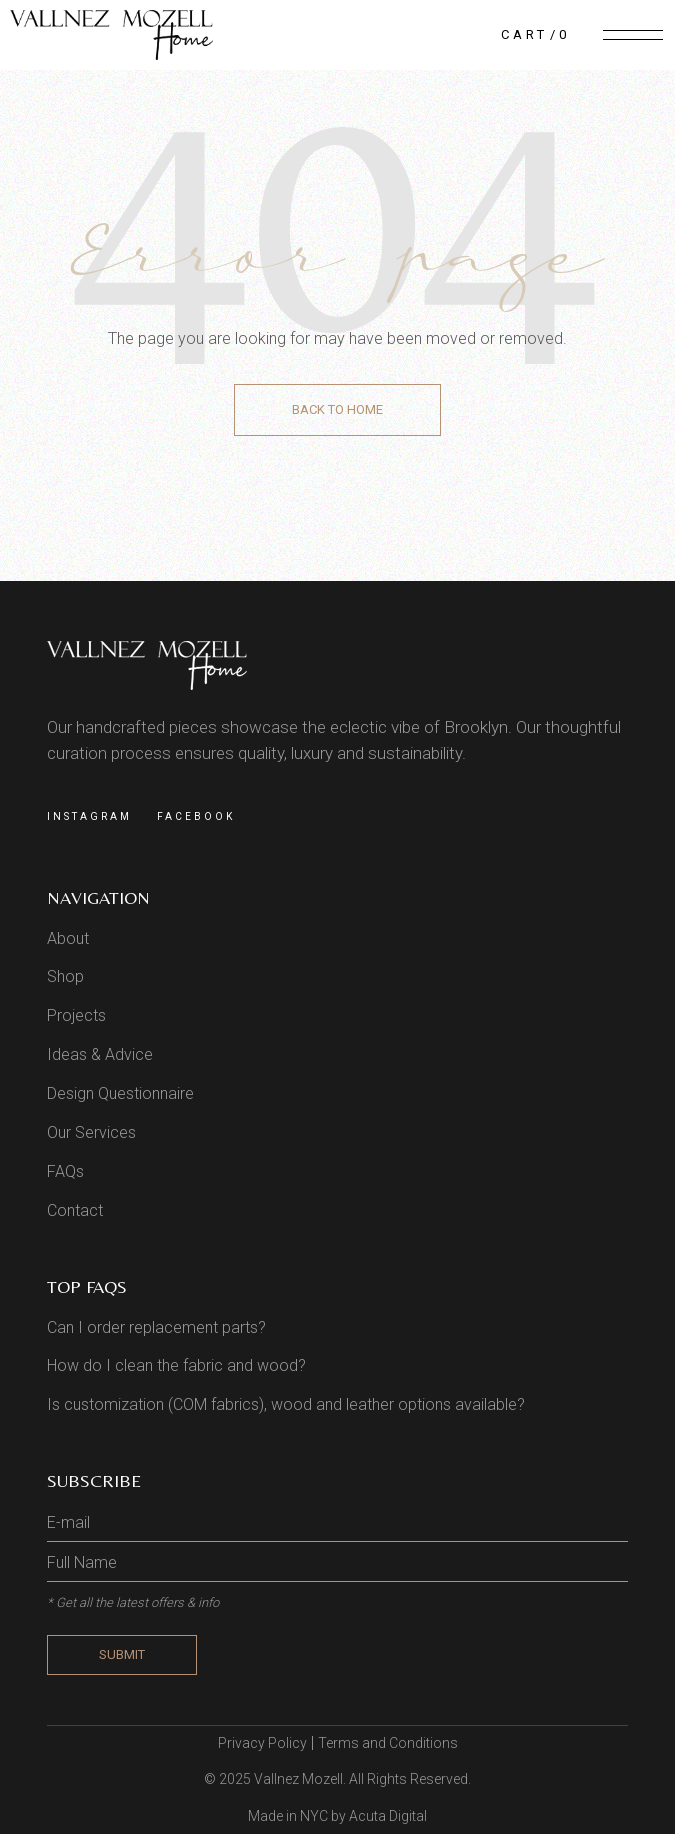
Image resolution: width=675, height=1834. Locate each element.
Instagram (89, 816)
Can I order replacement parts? (156, 1327)
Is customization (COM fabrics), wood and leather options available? (286, 1404)
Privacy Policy (262, 1743)
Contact (75, 1210)
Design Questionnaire (120, 1093)
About (68, 938)
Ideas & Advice (100, 1054)
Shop (65, 976)
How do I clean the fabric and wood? (176, 1365)
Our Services (91, 1132)
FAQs (65, 1171)
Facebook (196, 816)
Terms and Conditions (388, 1743)
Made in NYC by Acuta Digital (337, 1816)
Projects (76, 1015)
